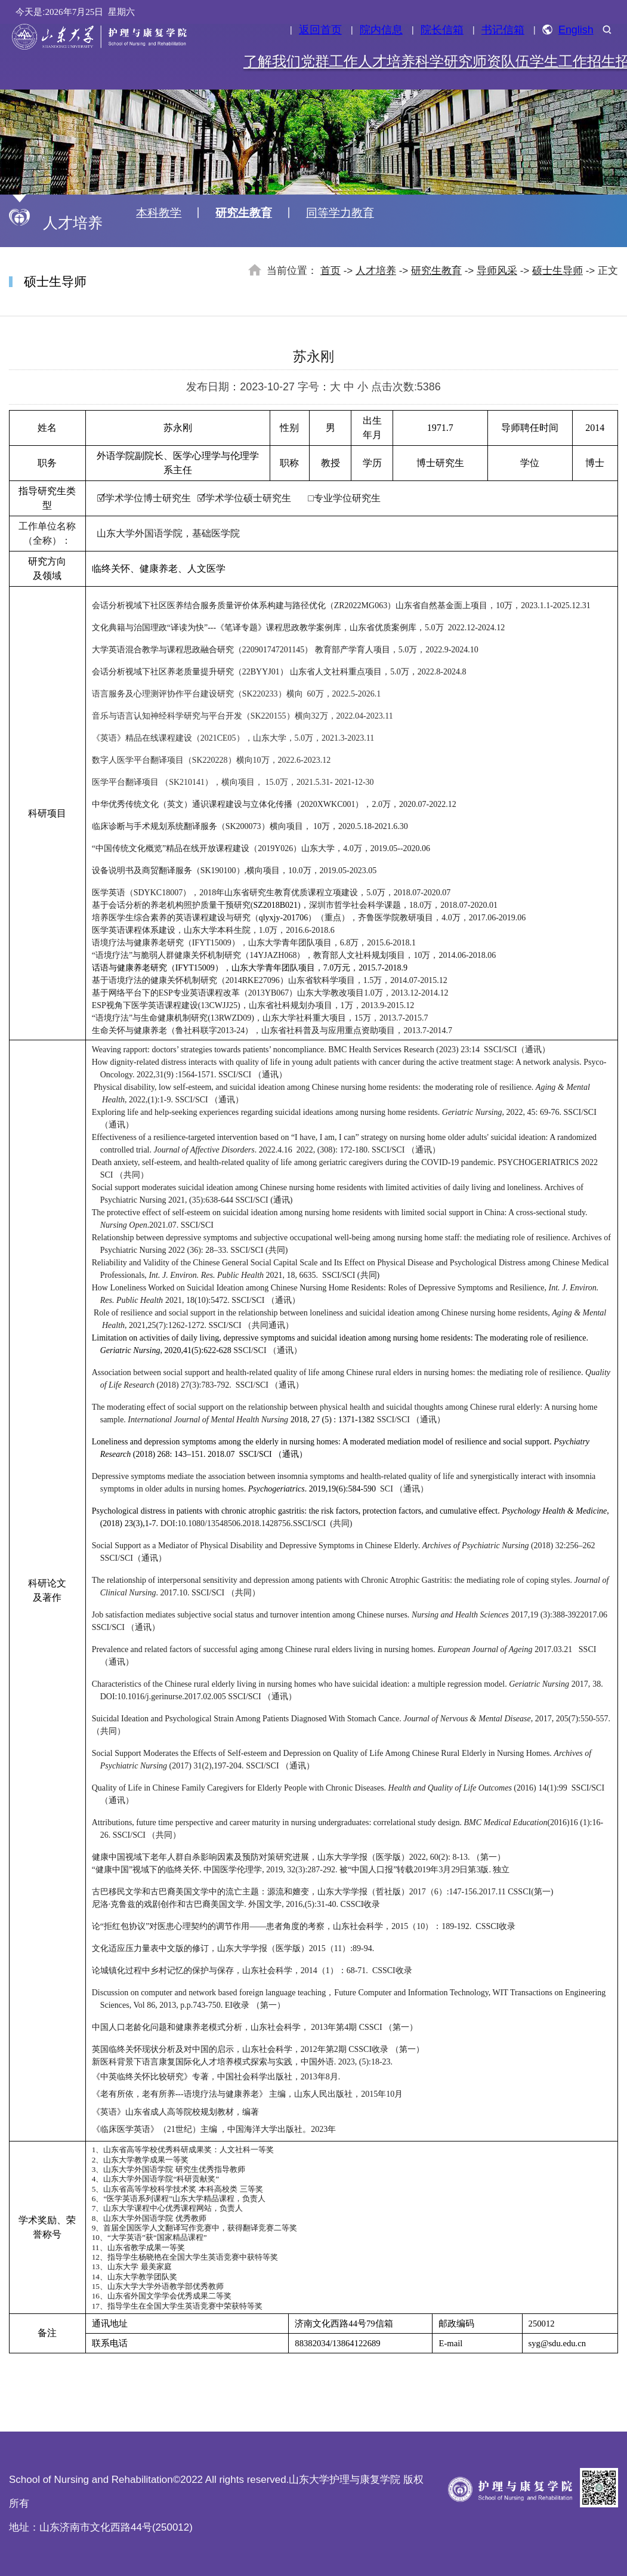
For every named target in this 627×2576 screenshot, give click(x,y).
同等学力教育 (340, 213)
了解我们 (272, 61)
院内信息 (381, 30)
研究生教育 (243, 213)
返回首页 (320, 30)
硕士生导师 (557, 270)
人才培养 (386, 61)
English (568, 30)
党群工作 (329, 61)
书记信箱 (502, 30)
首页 (330, 270)
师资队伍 (501, 61)
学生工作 (558, 61)
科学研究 (443, 61)
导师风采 (497, 270)
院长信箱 (442, 30)
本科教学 (158, 213)
